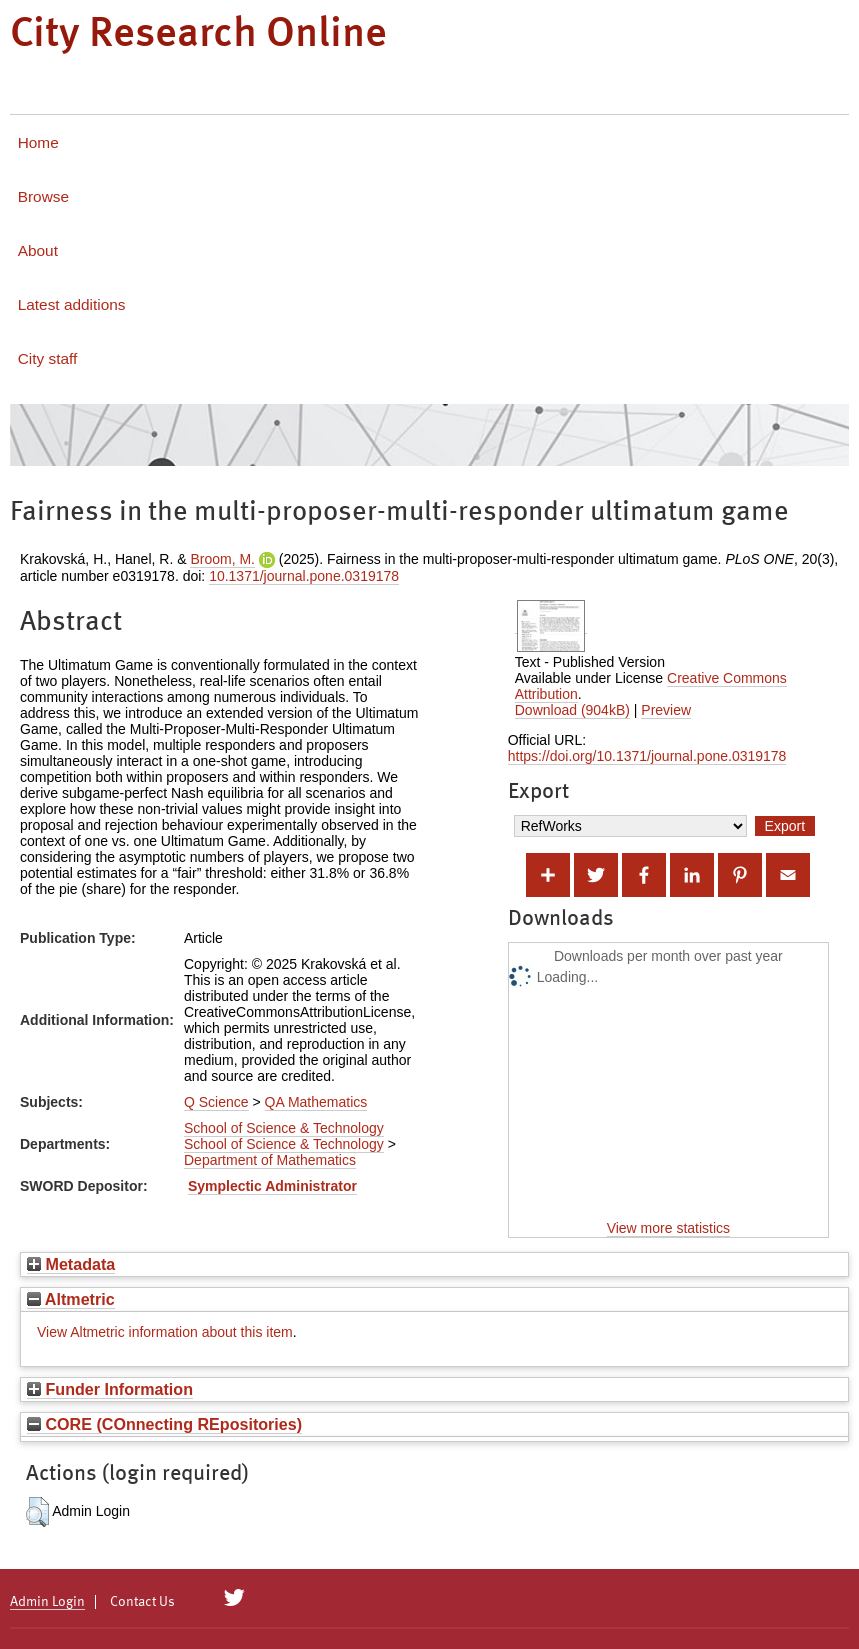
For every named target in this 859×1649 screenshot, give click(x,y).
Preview (666, 710)
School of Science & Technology (284, 1128)
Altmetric (71, 1299)
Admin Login (47, 1602)
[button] (37, 1512)
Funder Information (110, 1389)
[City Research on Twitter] (234, 1598)
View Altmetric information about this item (165, 1332)
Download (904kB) (572, 710)
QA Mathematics (316, 1102)
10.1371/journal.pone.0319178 (304, 576)
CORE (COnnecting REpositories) (164, 1424)
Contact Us (142, 1602)
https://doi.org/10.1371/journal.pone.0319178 (647, 756)
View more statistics (668, 1228)
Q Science (216, 1102)
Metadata (71, 1264)
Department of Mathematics (270, 1160)
